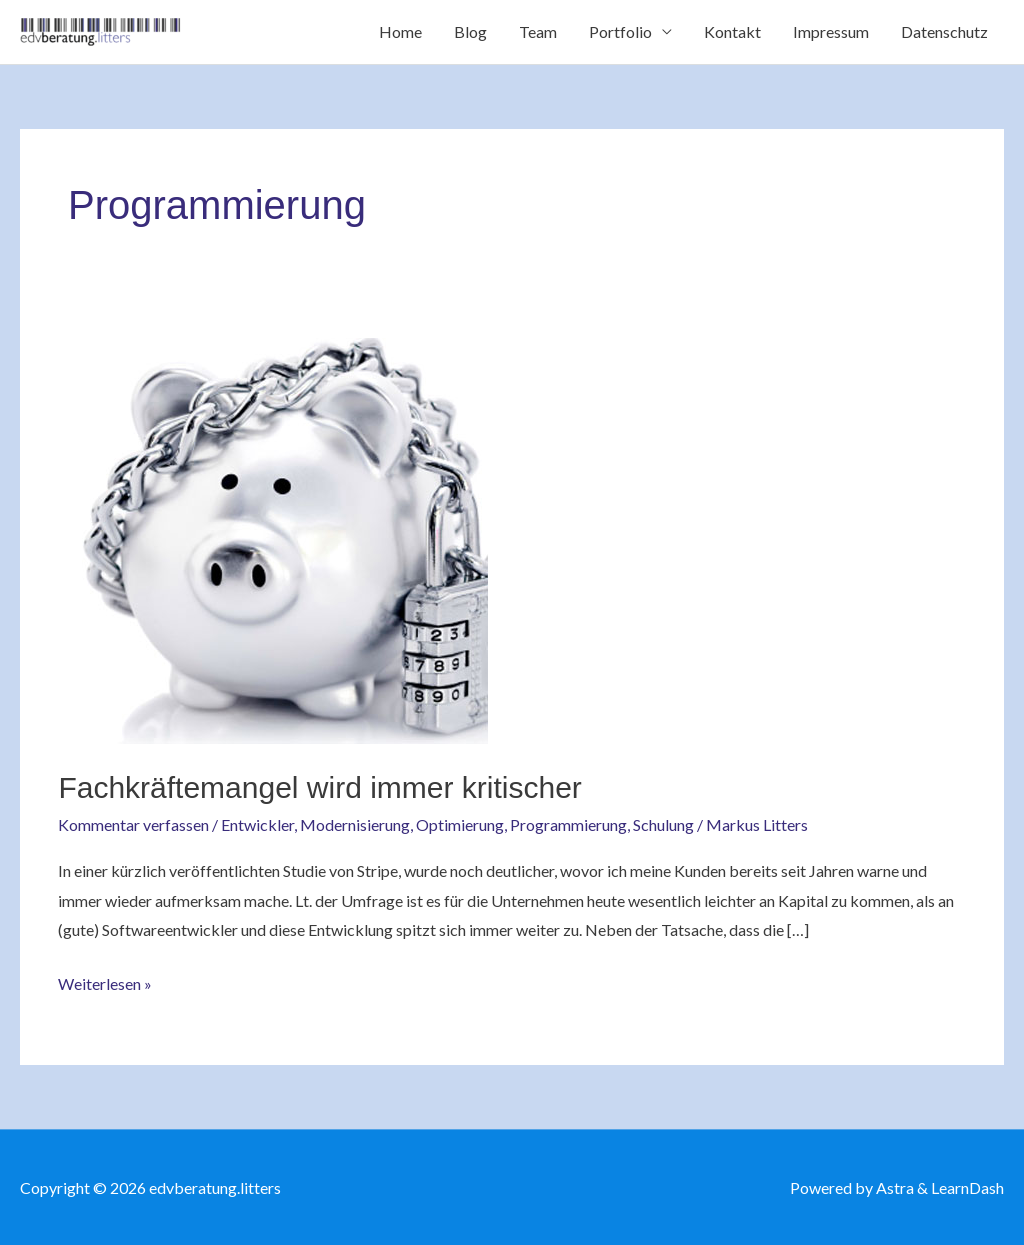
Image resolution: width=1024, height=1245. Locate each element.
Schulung (663, 824)
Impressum (831, 31)
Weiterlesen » (105, 981)
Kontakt (732, 31)
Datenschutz (944, 31)
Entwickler (257, 824)
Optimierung (460, 824)
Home (400, 31)
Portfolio (620, 31)
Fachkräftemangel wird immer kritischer (319, 787)
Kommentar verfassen (133, 824)
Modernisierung (355, 824)
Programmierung (568, 824)
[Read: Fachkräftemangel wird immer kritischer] (273, 538)
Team (538, 31)
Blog (470, 31)
